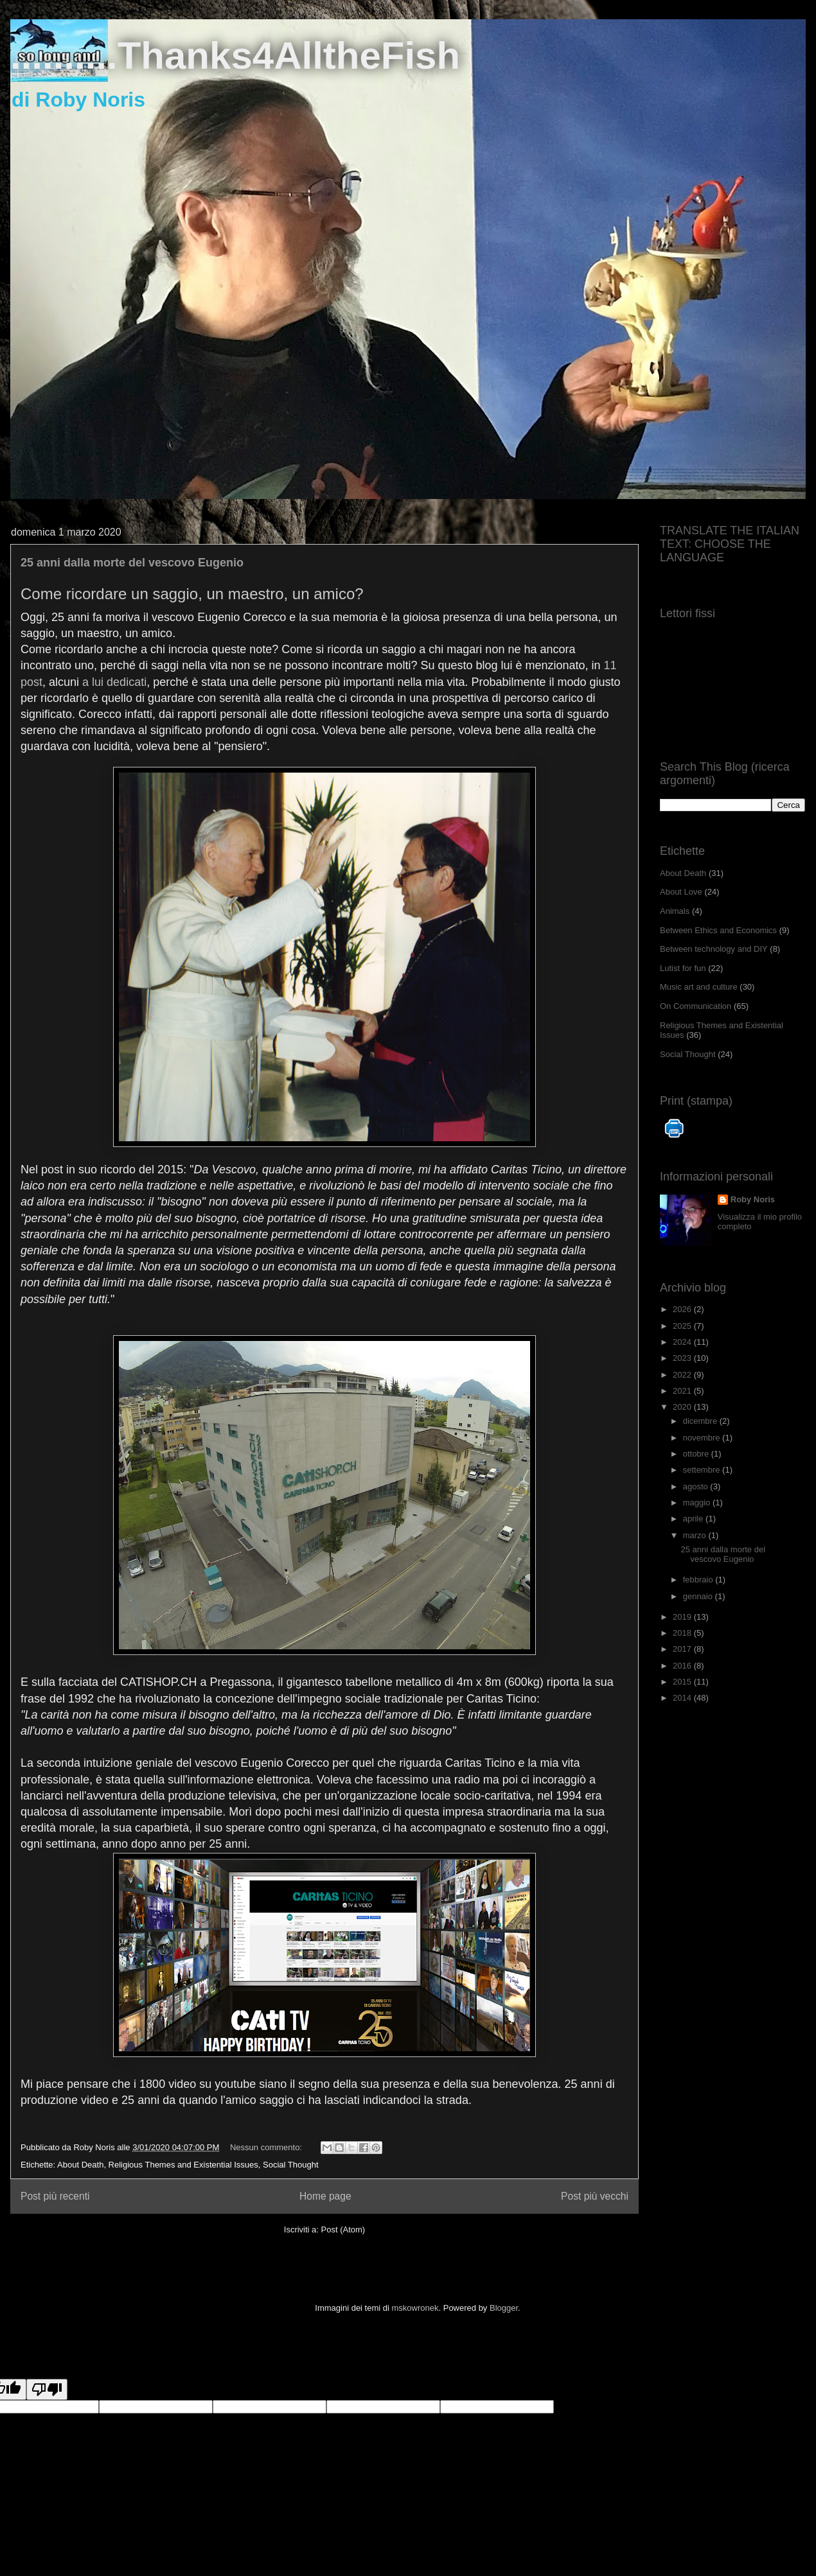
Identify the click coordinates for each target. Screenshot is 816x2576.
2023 (683, 1358)
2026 (683, 1309)
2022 (683, 1375)
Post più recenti (55, 2196)
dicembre (701, 1421)
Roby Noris (753, 1199)
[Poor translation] (46, 2389)
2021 (683, 1391)
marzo (696, 1535)
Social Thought (291, 2164)
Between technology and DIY (714, 949)
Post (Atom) (343, 2229)
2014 (683, 1698)
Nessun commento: (267, 2147)
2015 (683, 1682)
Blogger (504, 2308)
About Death (80, 2164)
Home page (325, 2196)
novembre (702, 1437)
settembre (702, 1470)
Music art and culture (699, 987)
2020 (683, 1407)
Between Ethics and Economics (718, 930)
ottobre (697, 1454)
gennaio (699, 1596)
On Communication (695, 1006)
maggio (698, 1502)
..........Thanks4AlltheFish (235, 55)
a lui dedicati (114, 682)
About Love (681, 892)
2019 (683, 1617)
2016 (683, 1665)
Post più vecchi (594, 2196)
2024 (683, 1342)
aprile (694, 1518)
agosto (697, 1486)
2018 (683, 1633)
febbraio (699, 1579)
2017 (683, 1649)
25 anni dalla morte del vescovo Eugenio (132, 562)
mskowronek (415, 2308)
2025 (683, 1326)
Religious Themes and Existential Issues (183, 2164)
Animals (674, 911)
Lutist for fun (683, 968)
